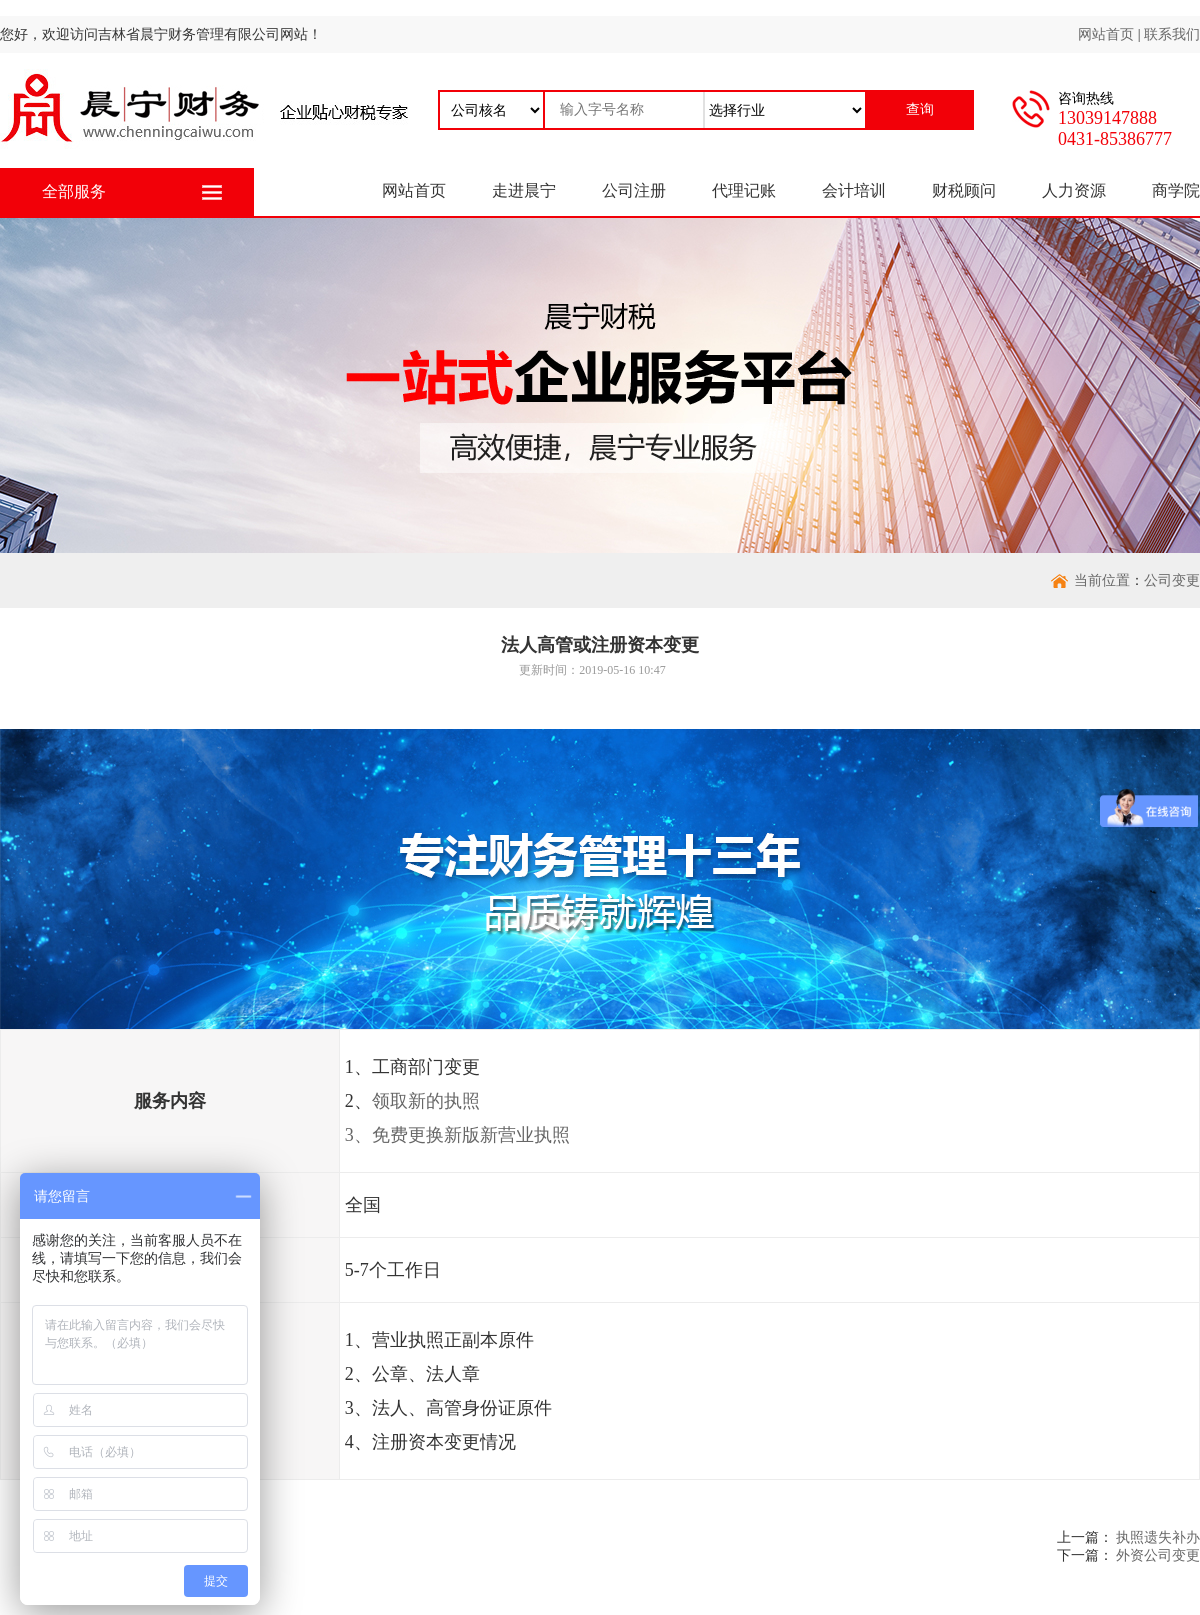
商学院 (1176, 190)
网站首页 (1106, 34)
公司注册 (634, 190)
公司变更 (1172, 580)
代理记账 (744, 190)
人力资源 (1074, 190)
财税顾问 (964, 190)
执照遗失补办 (1158, 1537)
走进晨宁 (524, 190)
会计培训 (854, 190)
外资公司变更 (1158, 1555)
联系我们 (1172, 34)
